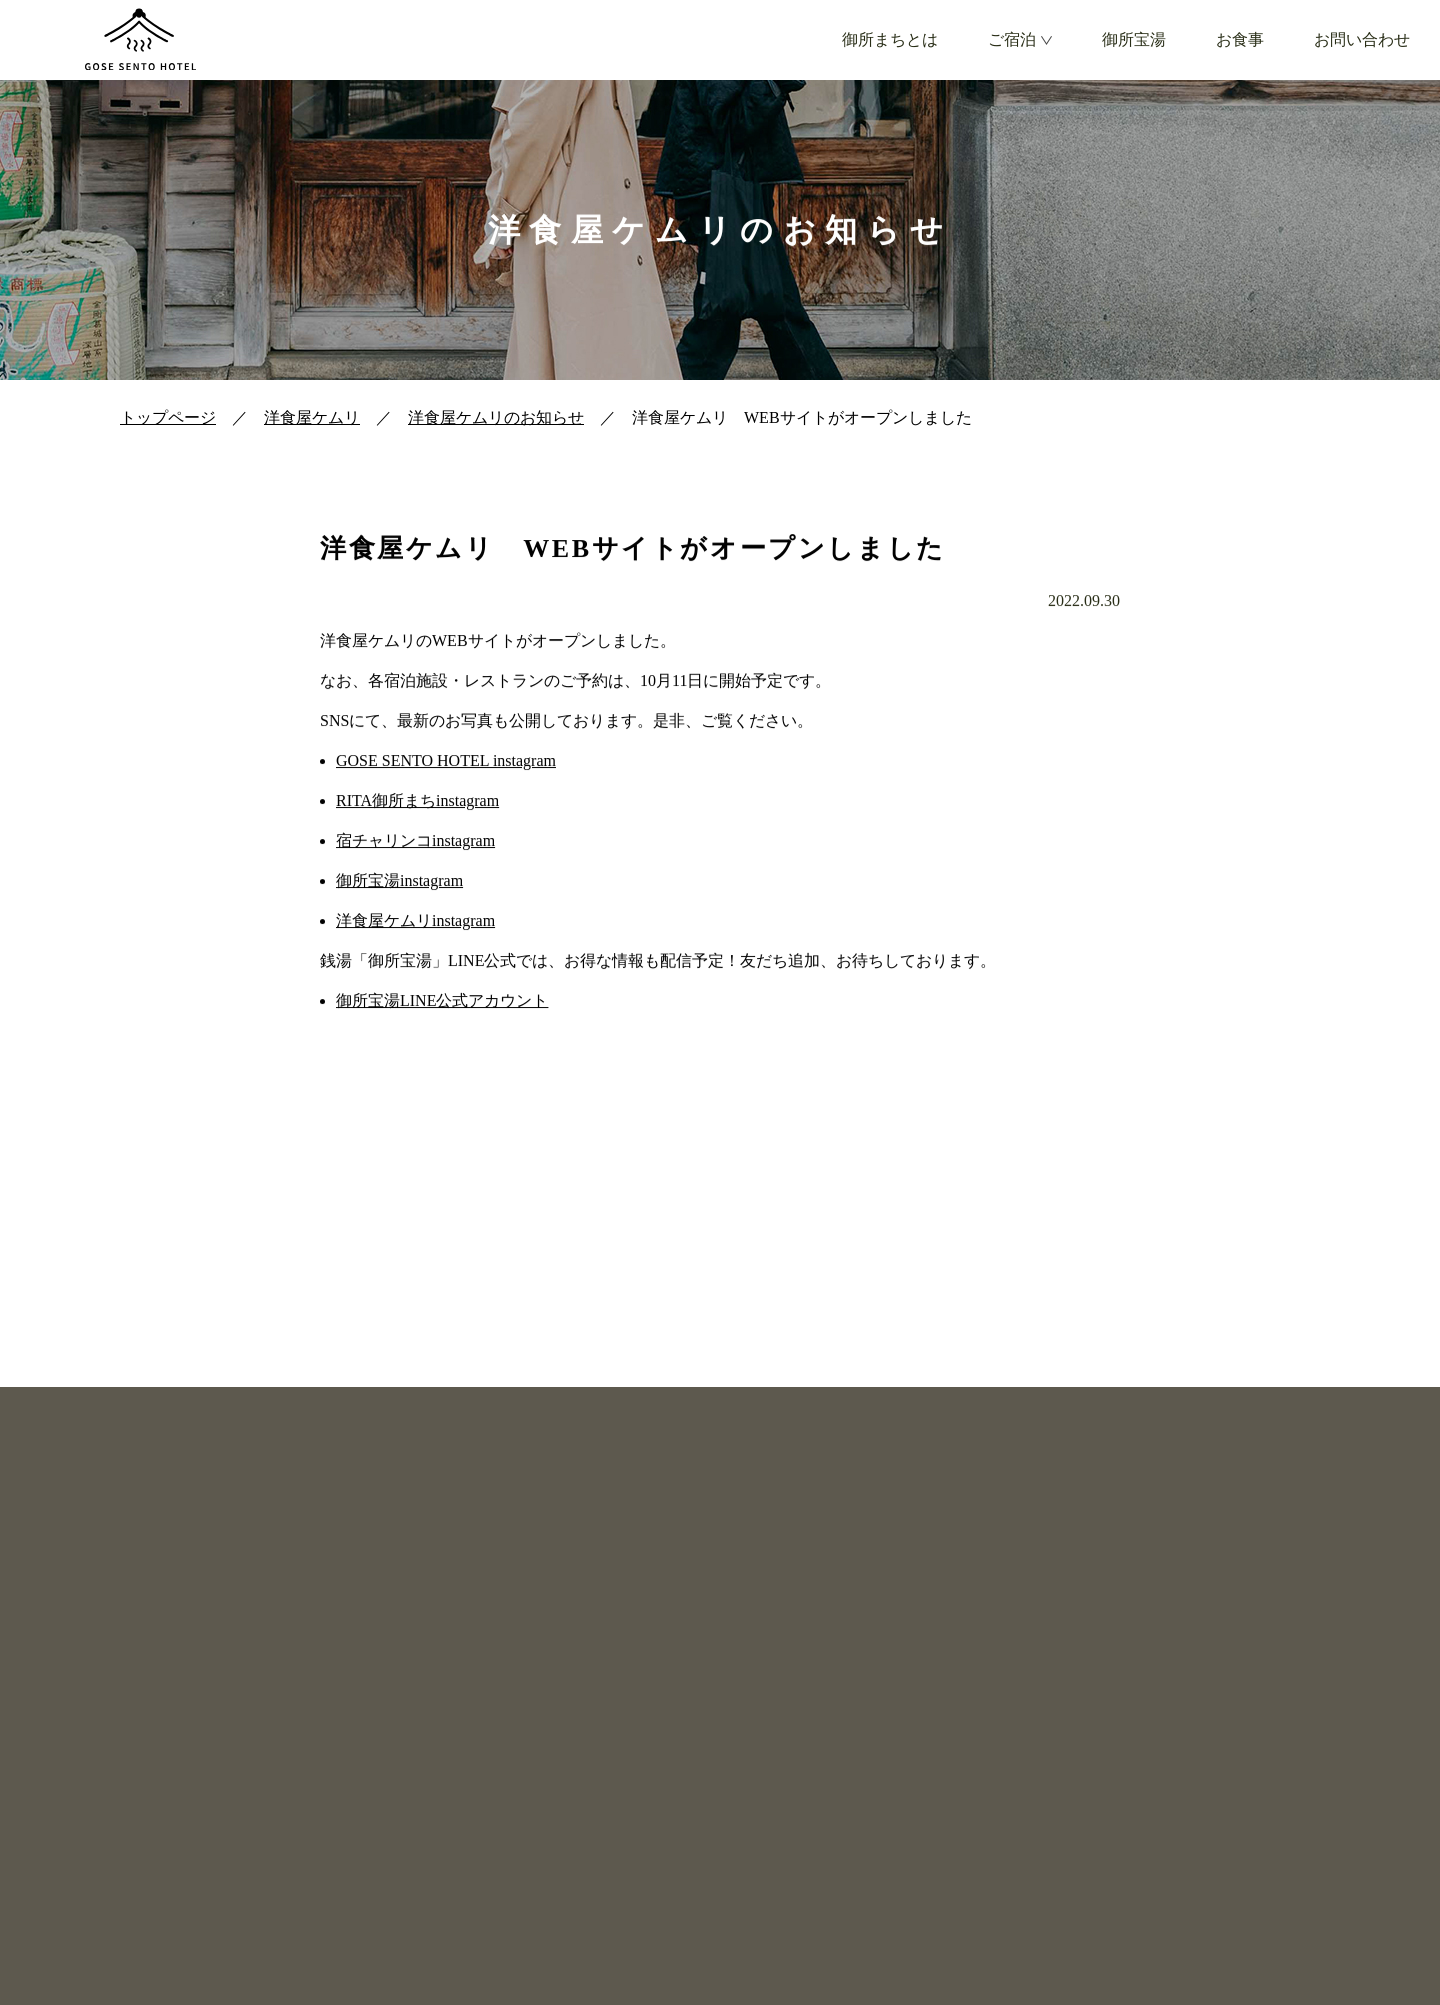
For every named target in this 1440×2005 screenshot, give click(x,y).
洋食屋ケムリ (312, 417)
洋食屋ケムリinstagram (415, 920)
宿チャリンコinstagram (415, 840)
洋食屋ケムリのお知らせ (496, 417)
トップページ (168, 417)
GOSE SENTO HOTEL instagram (446, 760)
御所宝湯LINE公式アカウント (442, 1000)
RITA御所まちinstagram (417, 800)
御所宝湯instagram (399, 880)
